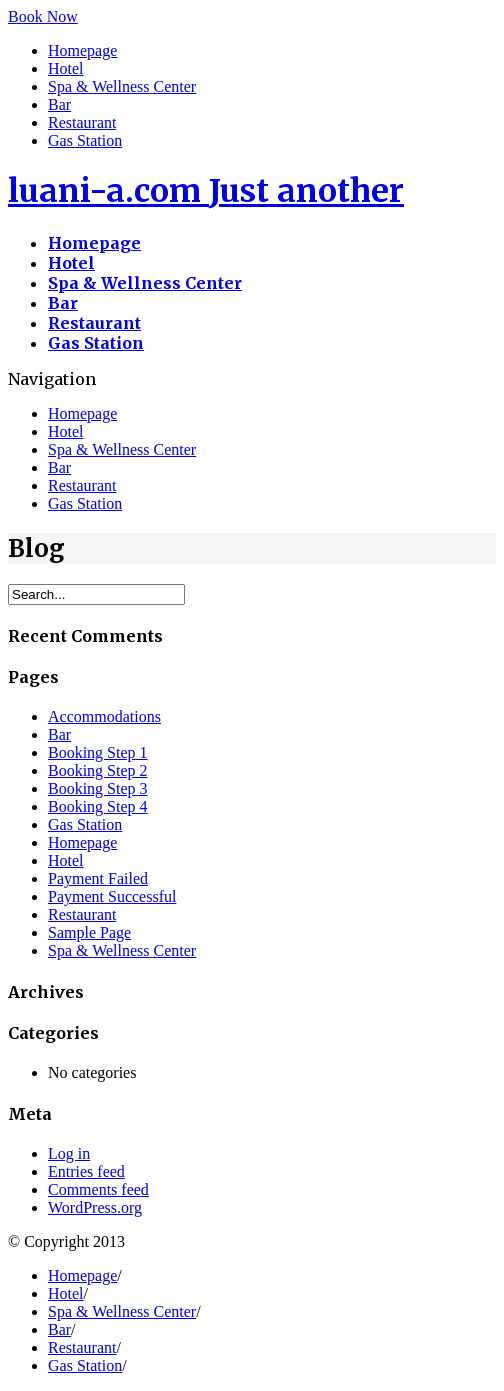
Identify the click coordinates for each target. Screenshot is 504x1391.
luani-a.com (206, 191)
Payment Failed (98, 878)
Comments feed (98, 1189)
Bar (59, 104)
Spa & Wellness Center (122, 86)
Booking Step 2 (98, 770)
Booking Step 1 (98, 752)
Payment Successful (112, 896)
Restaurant (82, 122)
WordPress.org (95, 1207)
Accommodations (104, 716)
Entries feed (86, 1171)
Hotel (66, 68)
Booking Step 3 (98, 788)
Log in (69, 1153)
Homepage (82, 50)
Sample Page (89, 932)
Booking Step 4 (98, 806)
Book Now (43, 16)
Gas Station (85, 140)
